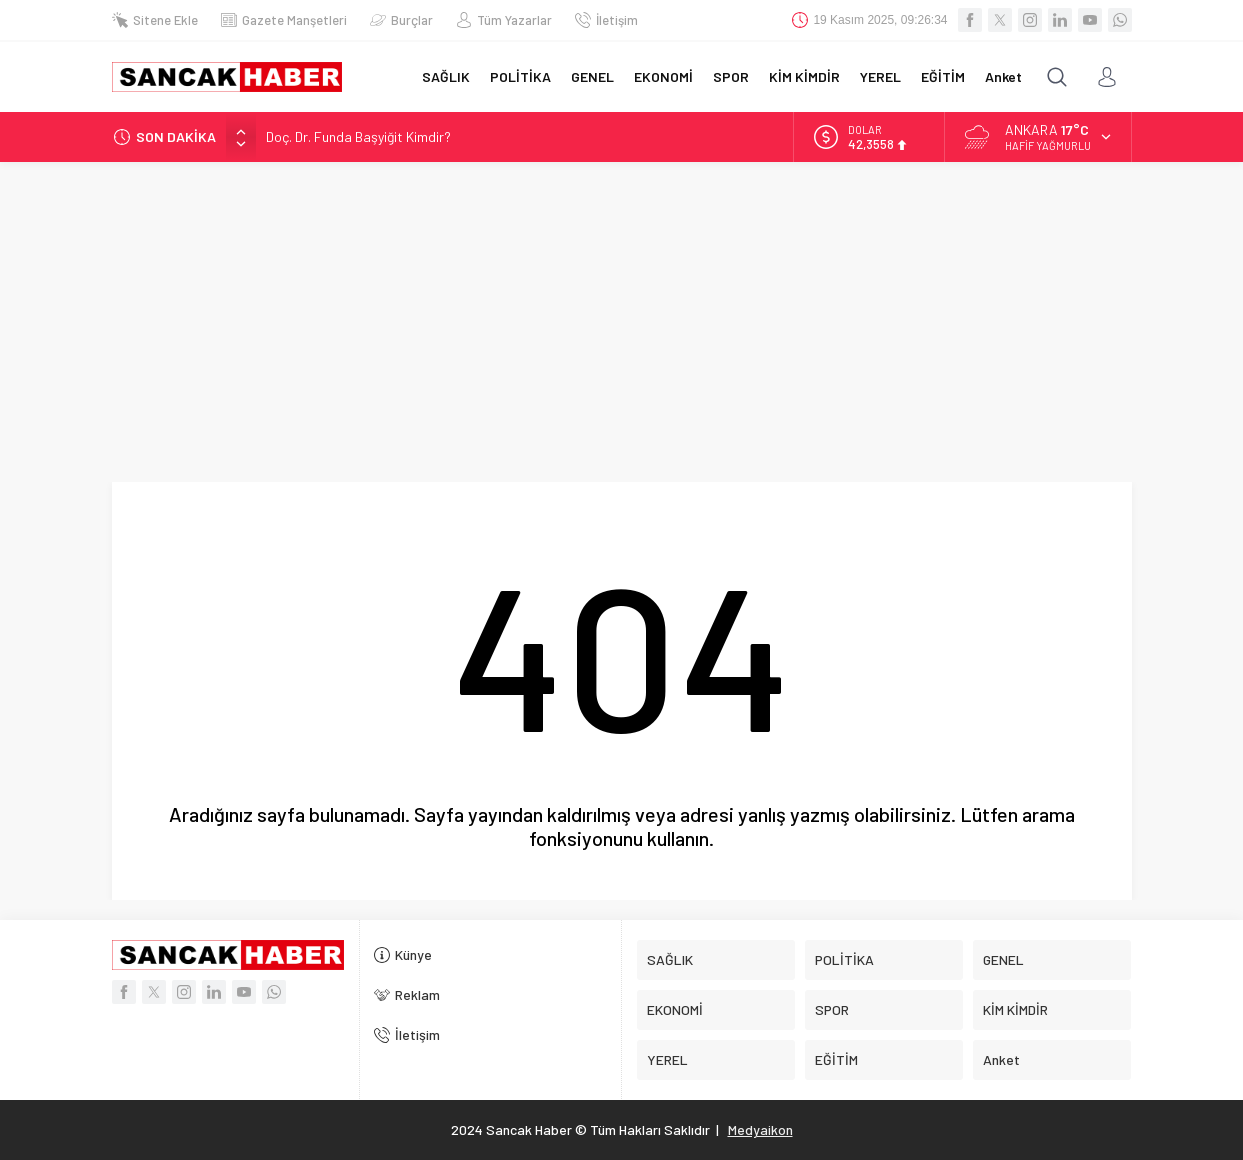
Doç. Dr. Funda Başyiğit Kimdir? (358, 136)
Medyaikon (760, 1129)
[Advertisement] (622, 312)
